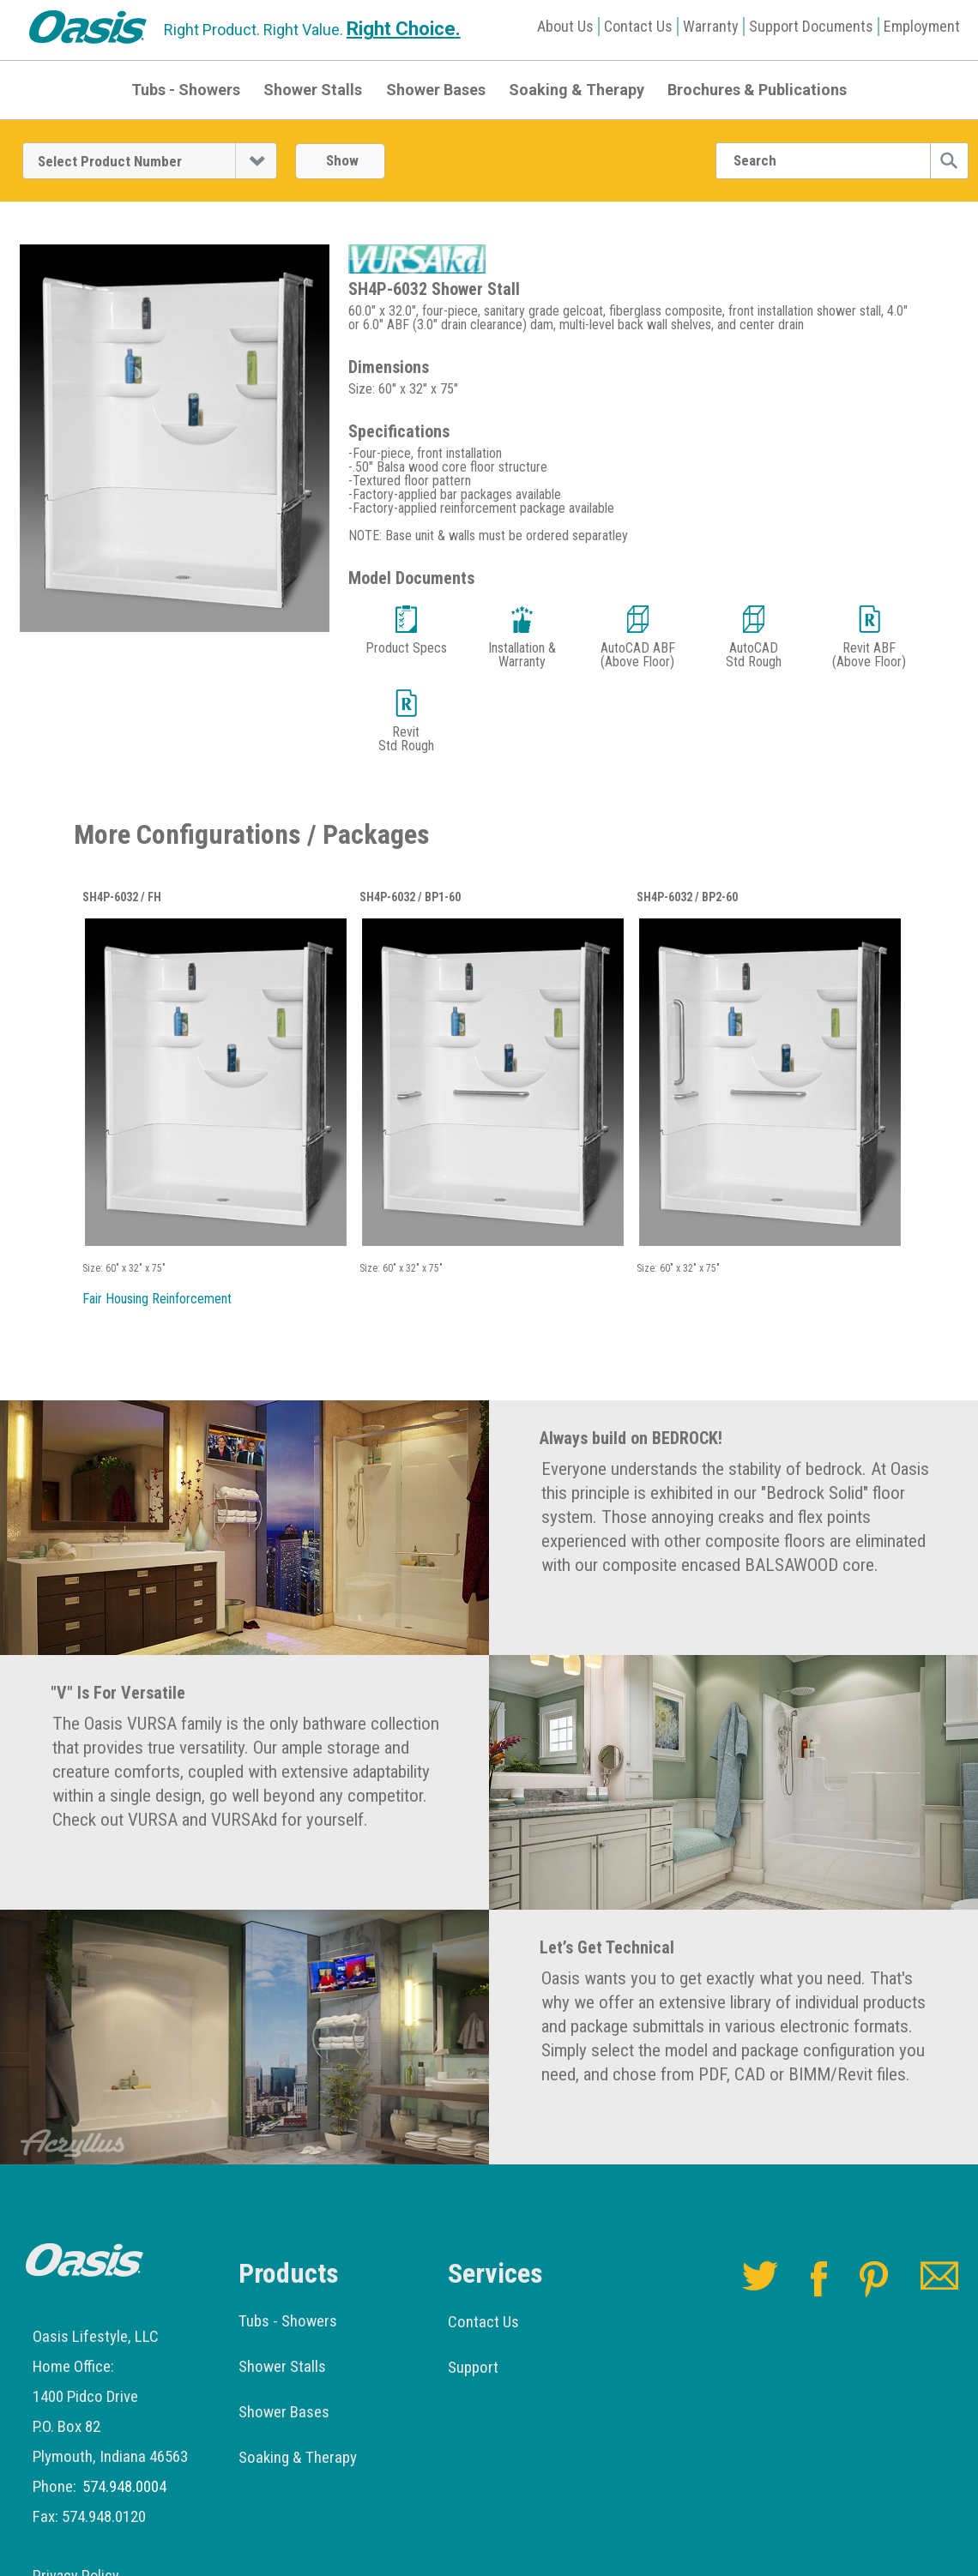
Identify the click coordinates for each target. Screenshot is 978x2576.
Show (342, 160)
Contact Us (638, 26)
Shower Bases (436, 90)
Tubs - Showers (185, 90)
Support (473, 2367)
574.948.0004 (124, 2486)
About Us (565, 26)
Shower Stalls (312, 90)
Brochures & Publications (757, 90)
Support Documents (811, 26)
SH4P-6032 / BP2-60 (687, 897)
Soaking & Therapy (576, 90)
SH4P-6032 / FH (121, 897)
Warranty (711, 26)
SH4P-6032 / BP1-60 (410, 897)
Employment (922, 26)
